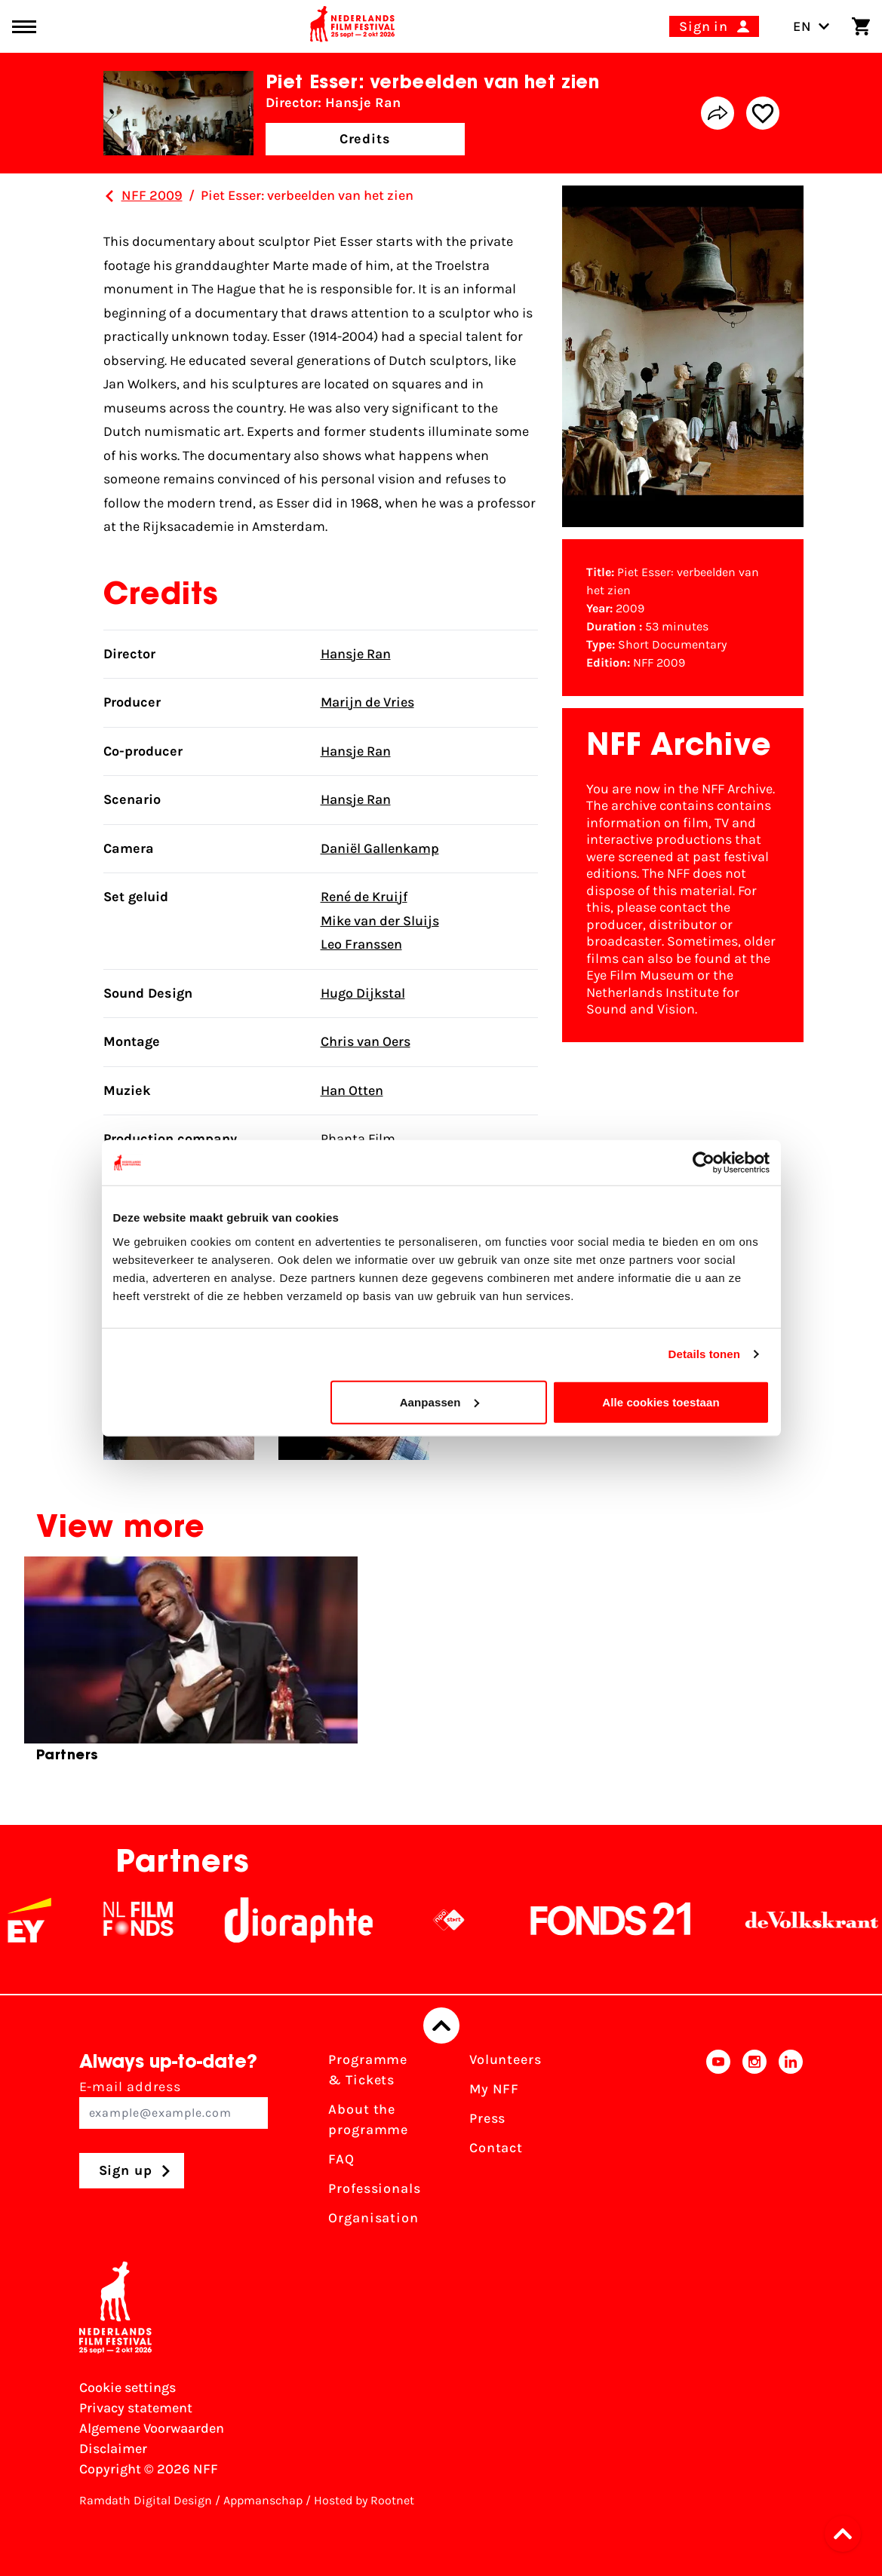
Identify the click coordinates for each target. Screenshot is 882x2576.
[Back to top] (441, 2025)
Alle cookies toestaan (661, 1401)
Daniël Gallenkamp (380, 848)
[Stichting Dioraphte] (324, 1920)
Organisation (373, 2218)
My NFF (494, 2089)
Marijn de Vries (367, 702)
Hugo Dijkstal (363, 993)
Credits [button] (365, 138)
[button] (847, 2534)
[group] (191, 1666)
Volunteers (505, 2059)
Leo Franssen (361, 944)
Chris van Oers (365, 1041)
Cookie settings (127, 2387)
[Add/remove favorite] (762, 113)
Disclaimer (113, 2448)
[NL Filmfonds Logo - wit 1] (163, 1920)
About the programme (368, 2119)
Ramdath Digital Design (145, 2500)
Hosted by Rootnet (364, 2500)
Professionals (374, 2188)
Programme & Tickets (367, 2069)
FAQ (341, 2159)
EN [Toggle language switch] (811, 26)
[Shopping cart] (861, 26)
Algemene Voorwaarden (151, 2428)
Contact (496, 2147)
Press (487, 2118)
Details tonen (704, 1354)
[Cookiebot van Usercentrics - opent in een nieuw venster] (704, 1163)
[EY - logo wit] (55, 1920)
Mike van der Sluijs (380, 920)
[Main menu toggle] (24, 26)
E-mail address (174, 2103)
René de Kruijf (364, 896)
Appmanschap (263, 2500)
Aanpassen (439, 1401)
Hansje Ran (356, 654)
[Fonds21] (637, 1920)
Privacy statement (135, 2408)
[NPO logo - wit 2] (474, 1920)
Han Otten (352, 1090)
